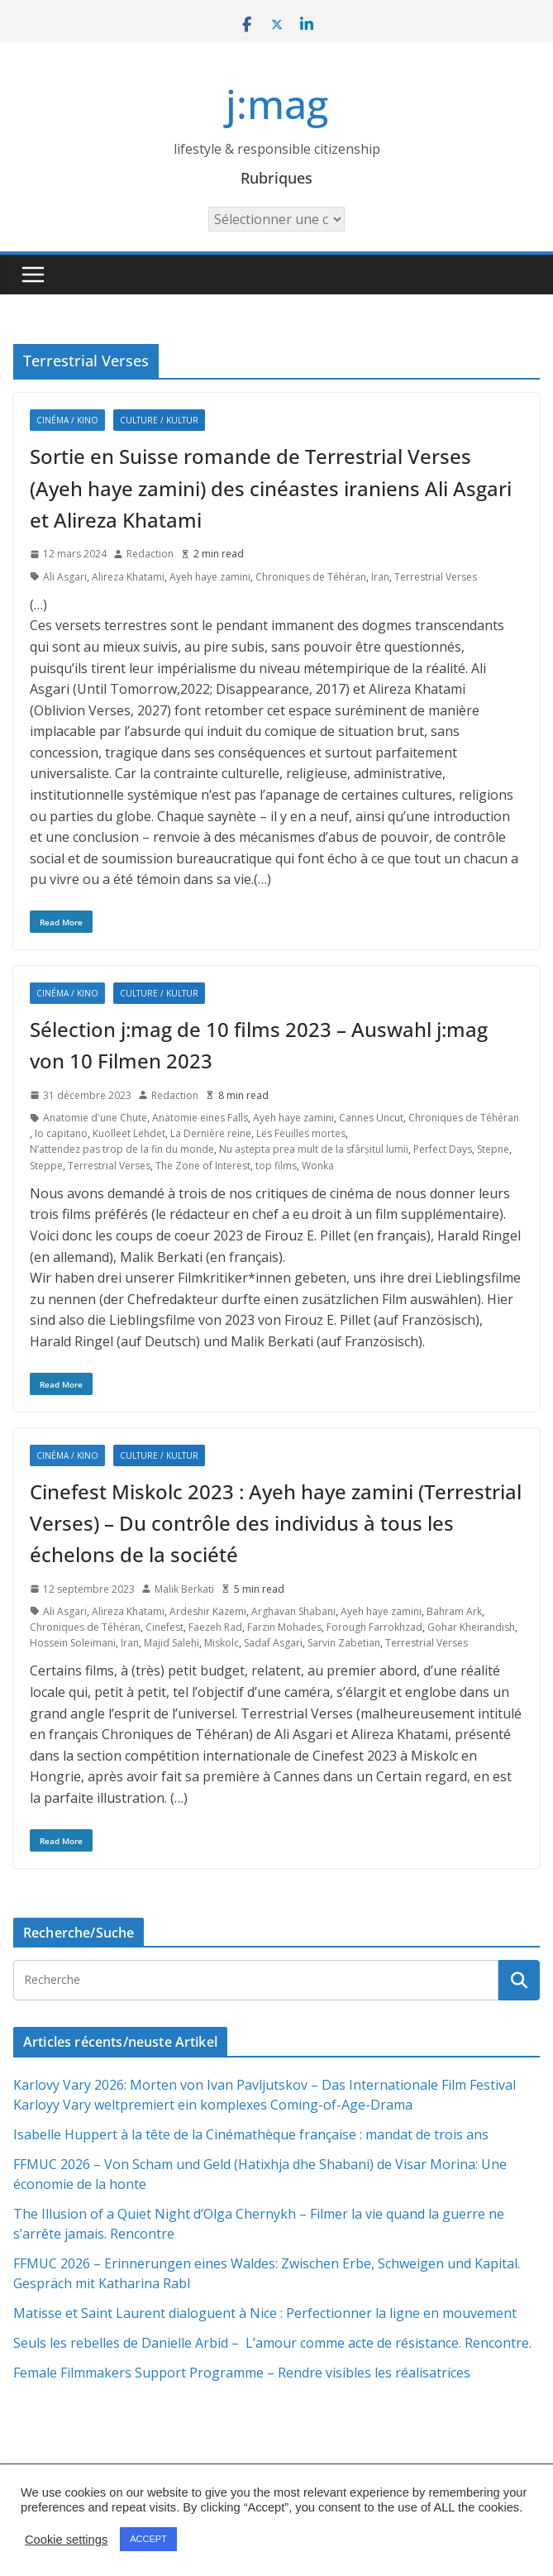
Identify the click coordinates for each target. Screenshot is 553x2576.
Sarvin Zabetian (343, 1643)
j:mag (277, 104)
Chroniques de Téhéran (310, 577)
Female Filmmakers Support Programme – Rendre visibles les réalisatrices (241, 2372)
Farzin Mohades (284, 1627)
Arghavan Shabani (293, 1611)
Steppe (46, 1166)
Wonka (318, 1166)
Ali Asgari (65, 577)
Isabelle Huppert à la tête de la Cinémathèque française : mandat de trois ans (251, 2134)
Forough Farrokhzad (374, 1627)
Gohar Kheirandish (471, 1627)
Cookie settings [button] (66, 2539)
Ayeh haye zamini (209, 577)
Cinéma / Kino (67, 420)
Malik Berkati (184, 1589)
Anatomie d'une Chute (95, 1118)
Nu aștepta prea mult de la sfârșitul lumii (313, 1149)
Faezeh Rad (215, 1627)
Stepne (493, 1149)
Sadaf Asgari (273, 1643)
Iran (380, 577)
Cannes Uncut (371, 1118)
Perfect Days (442, 1149)
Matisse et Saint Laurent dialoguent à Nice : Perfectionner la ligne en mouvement (265, 2313)
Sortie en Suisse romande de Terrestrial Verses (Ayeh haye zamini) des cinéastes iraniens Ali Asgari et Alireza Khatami (271, 487)
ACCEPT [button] (148, 2539)
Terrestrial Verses (435, 577)
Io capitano (61, 1133)
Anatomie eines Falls (200, 1118)
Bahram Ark (454, 1611)
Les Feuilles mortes (301, 1133)
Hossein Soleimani (73, 1643)
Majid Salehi (171, 1643)
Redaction (150, 554)
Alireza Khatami (128, 577)
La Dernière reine (210, 1133)
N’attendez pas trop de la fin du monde (122, 1149)
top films (276, 1166)
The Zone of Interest (202, 1166)
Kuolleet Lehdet (129, 1133)
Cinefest (164, 1627)
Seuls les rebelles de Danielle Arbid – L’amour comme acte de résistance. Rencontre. (272, 2343)
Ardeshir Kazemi (207, 1611)
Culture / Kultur (159, 420)
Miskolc (221, 1643)
